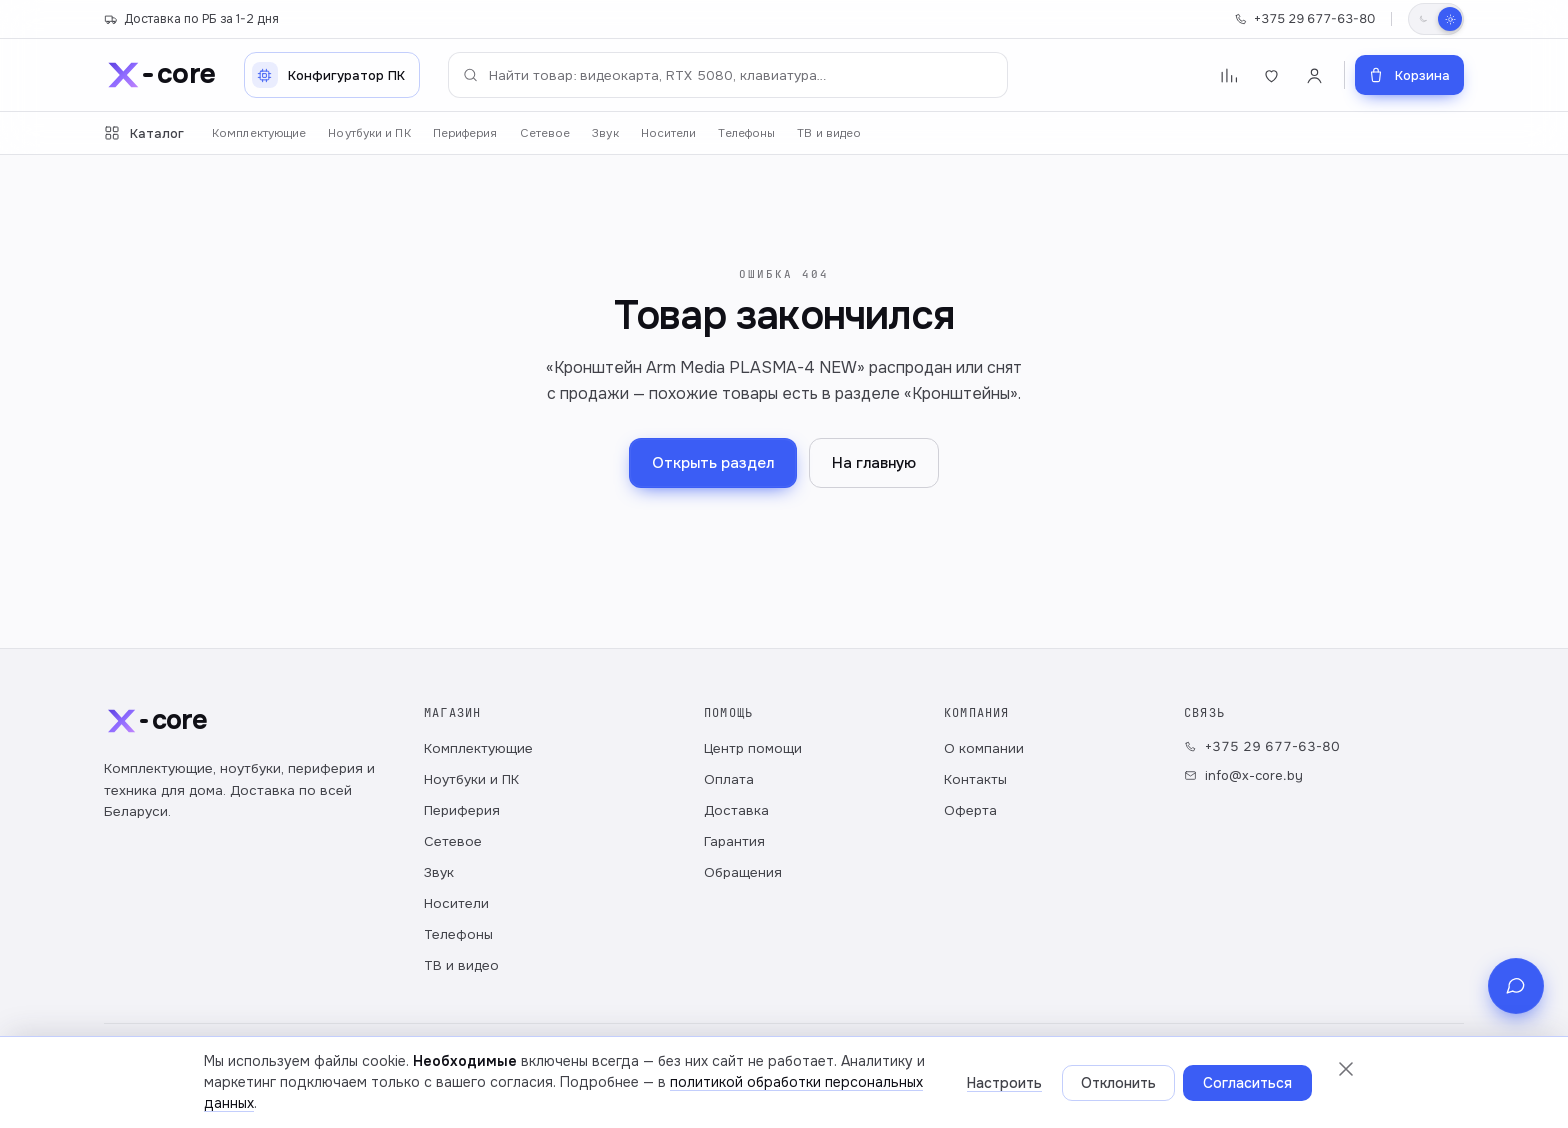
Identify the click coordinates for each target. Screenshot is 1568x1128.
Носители (669, 133)
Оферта (970, 810)
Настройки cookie (581, 1088)
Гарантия (734, 841)
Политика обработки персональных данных (237, 1088)
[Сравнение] (1228, 75)
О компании (984, 748)
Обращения (743, 872)
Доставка (736, 810)
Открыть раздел (713, 463)
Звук (605, 133)
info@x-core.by (1243, 775)
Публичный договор (447, 1088)
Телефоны (746, 133)
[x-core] (160, 75)
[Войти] (1314, 75)
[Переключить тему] (1436, 19)
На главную (874, 463)
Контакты (975, 779)
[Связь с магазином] (1516, 1066)
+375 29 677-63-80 (1304, 19)
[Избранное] (1271, 75)
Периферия (465, 133)
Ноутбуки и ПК (369, 133)
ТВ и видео (829, 133)
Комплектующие (259, 133)
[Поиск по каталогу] (728, 75)
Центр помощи (753, 748)
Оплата (729, 779)
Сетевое (545, 133)
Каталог (144, 133)
